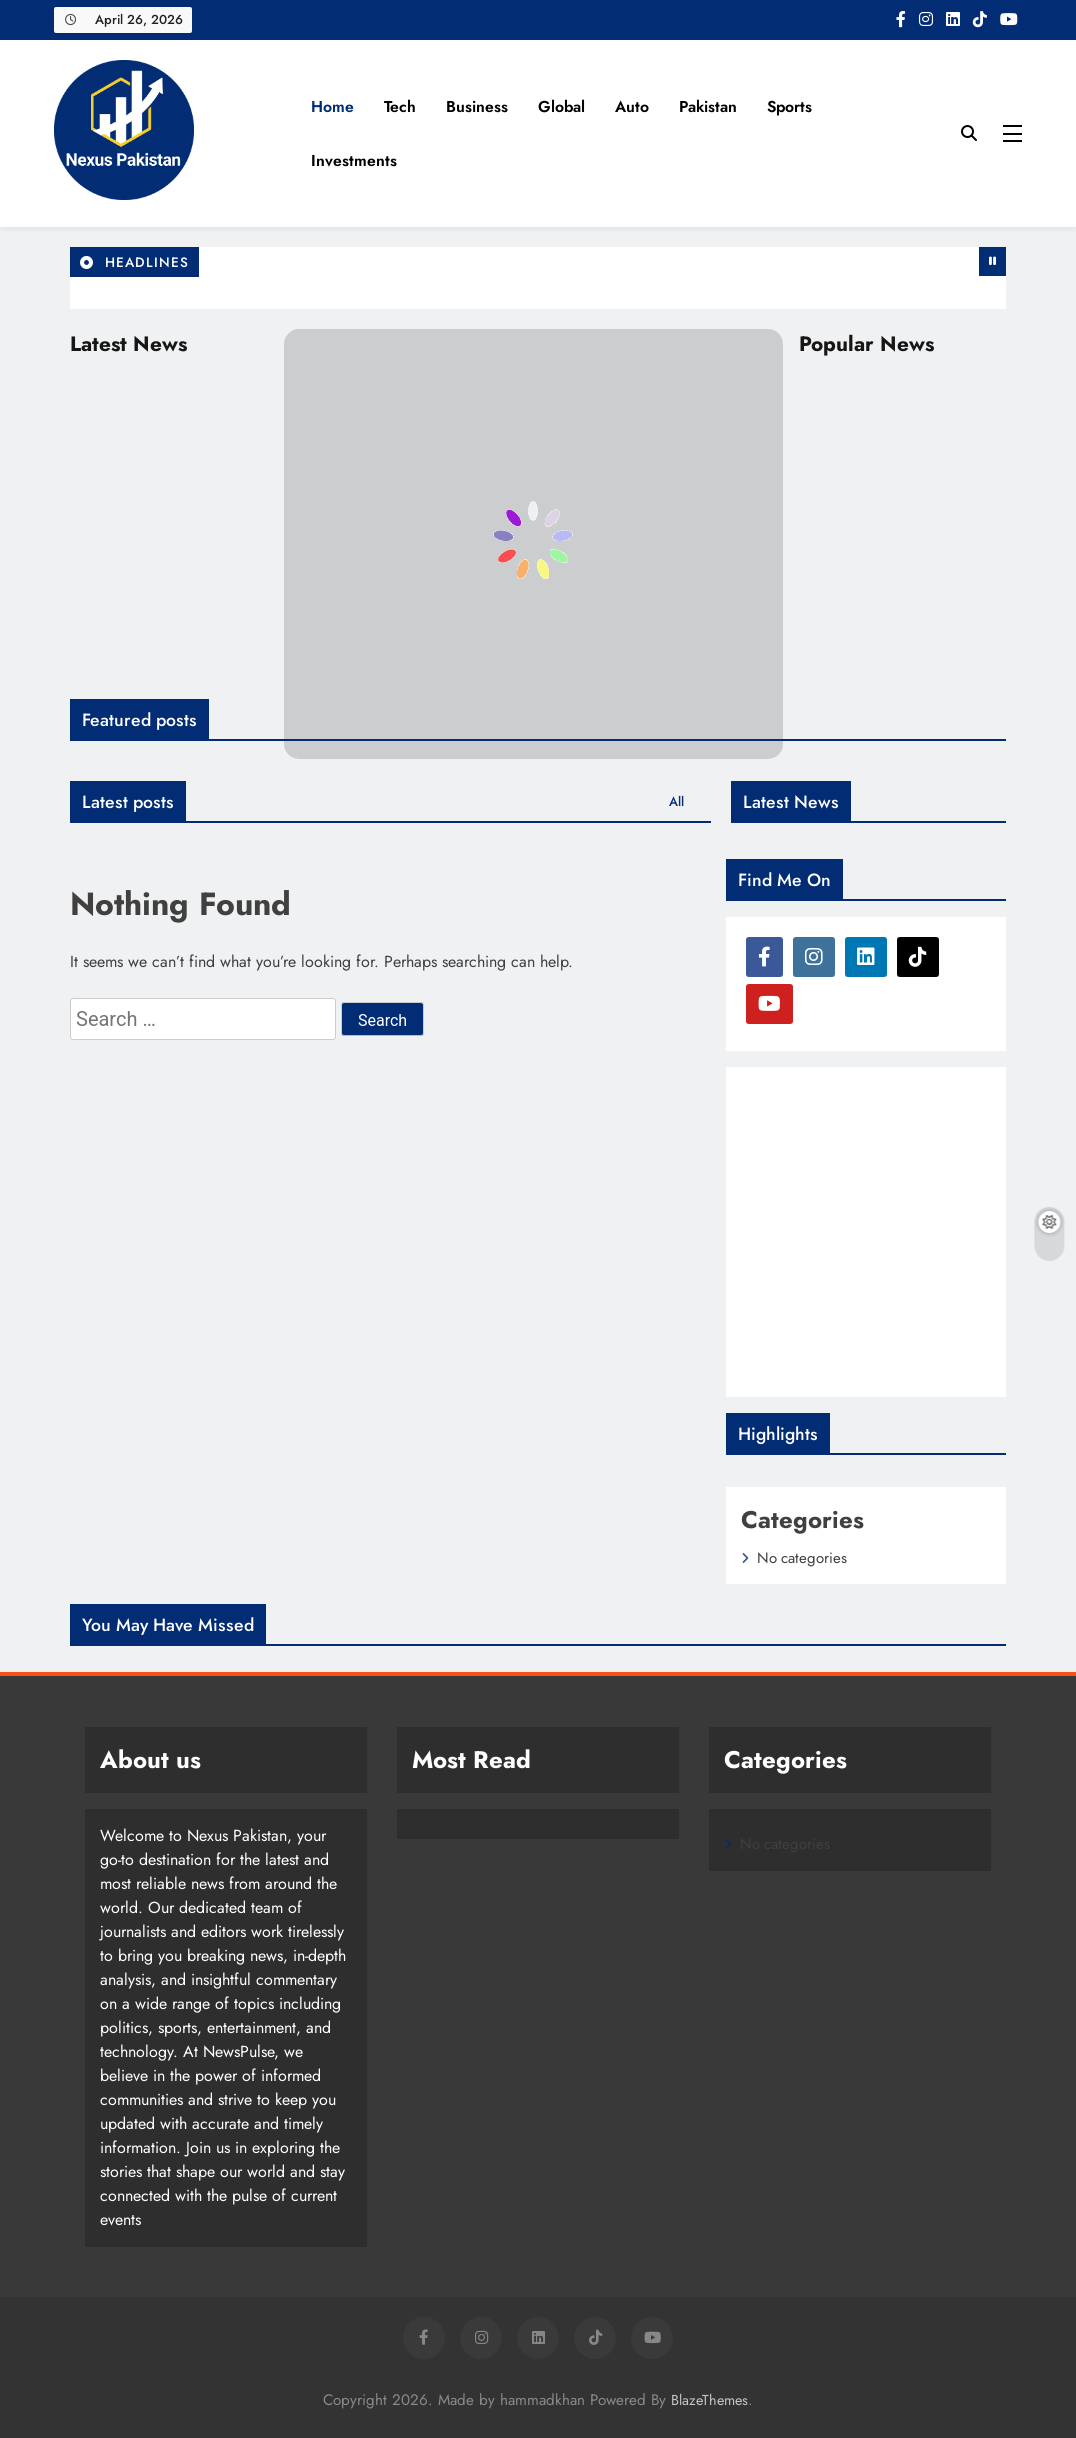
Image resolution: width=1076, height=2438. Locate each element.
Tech (400, 106)
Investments (354, 160)
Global (561, 106)
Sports (789, 106)
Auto (632, 106)
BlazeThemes (709, 2400)
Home (332, 106)
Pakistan (708, 106)
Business (477, 106)
